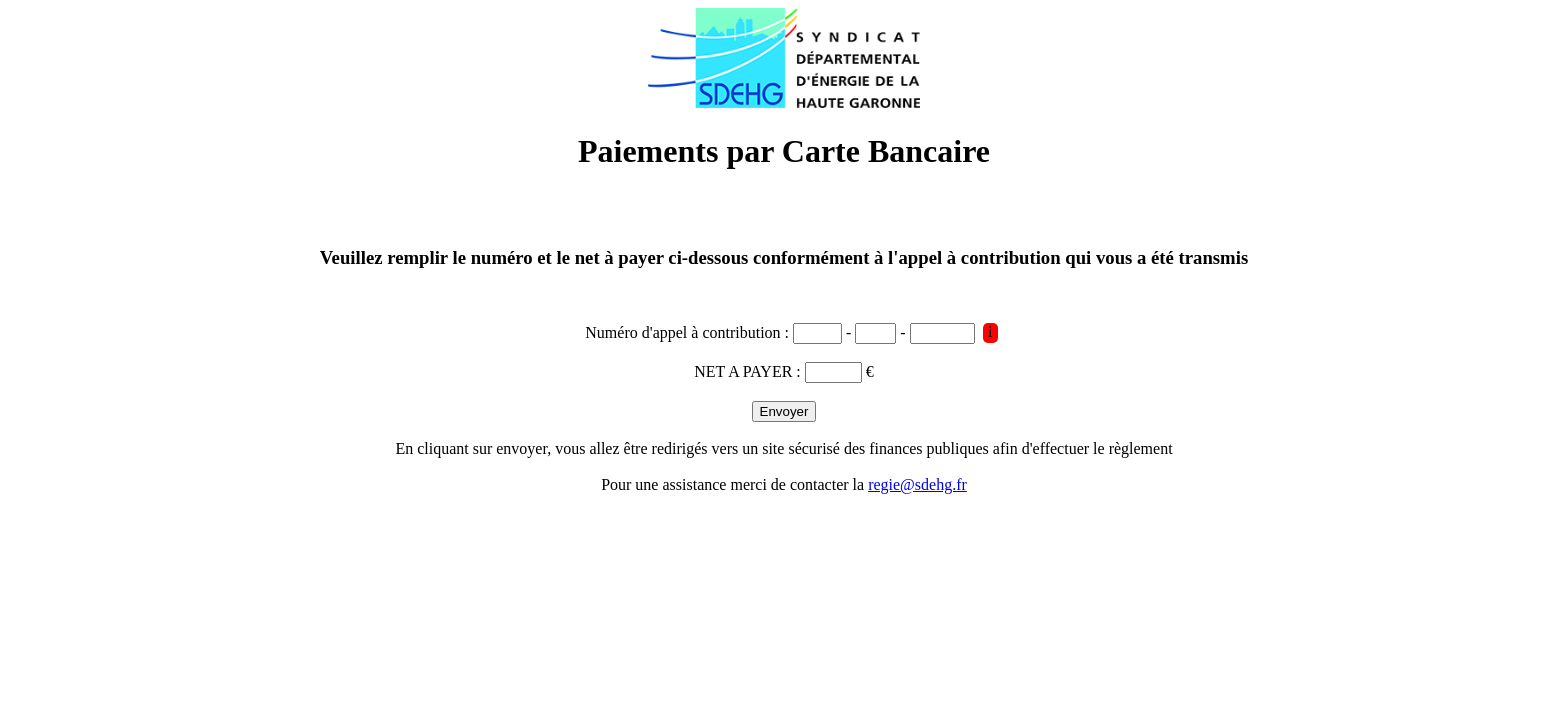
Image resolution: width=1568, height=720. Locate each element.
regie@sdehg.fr (917, 484)
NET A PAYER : (749, 371)
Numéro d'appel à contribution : (689, 332)
